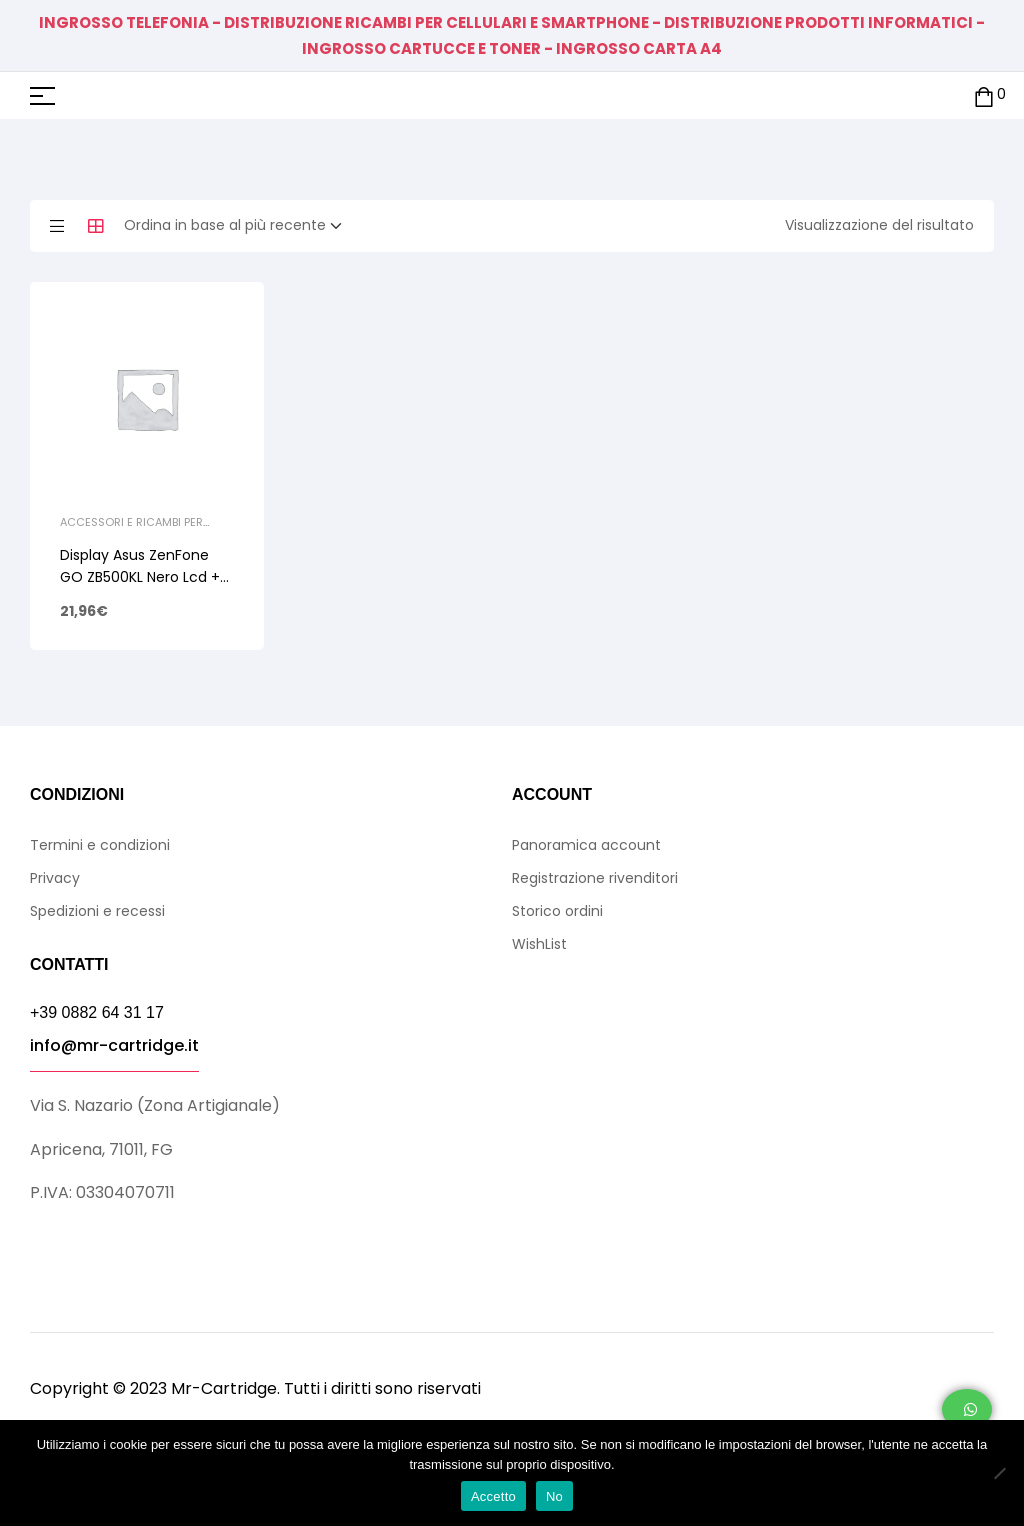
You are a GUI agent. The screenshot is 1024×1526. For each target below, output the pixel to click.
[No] (999, 1473)
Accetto (493, 1496)
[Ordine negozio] (239, 226)
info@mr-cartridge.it (114, 1045)
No (554, 1496)
